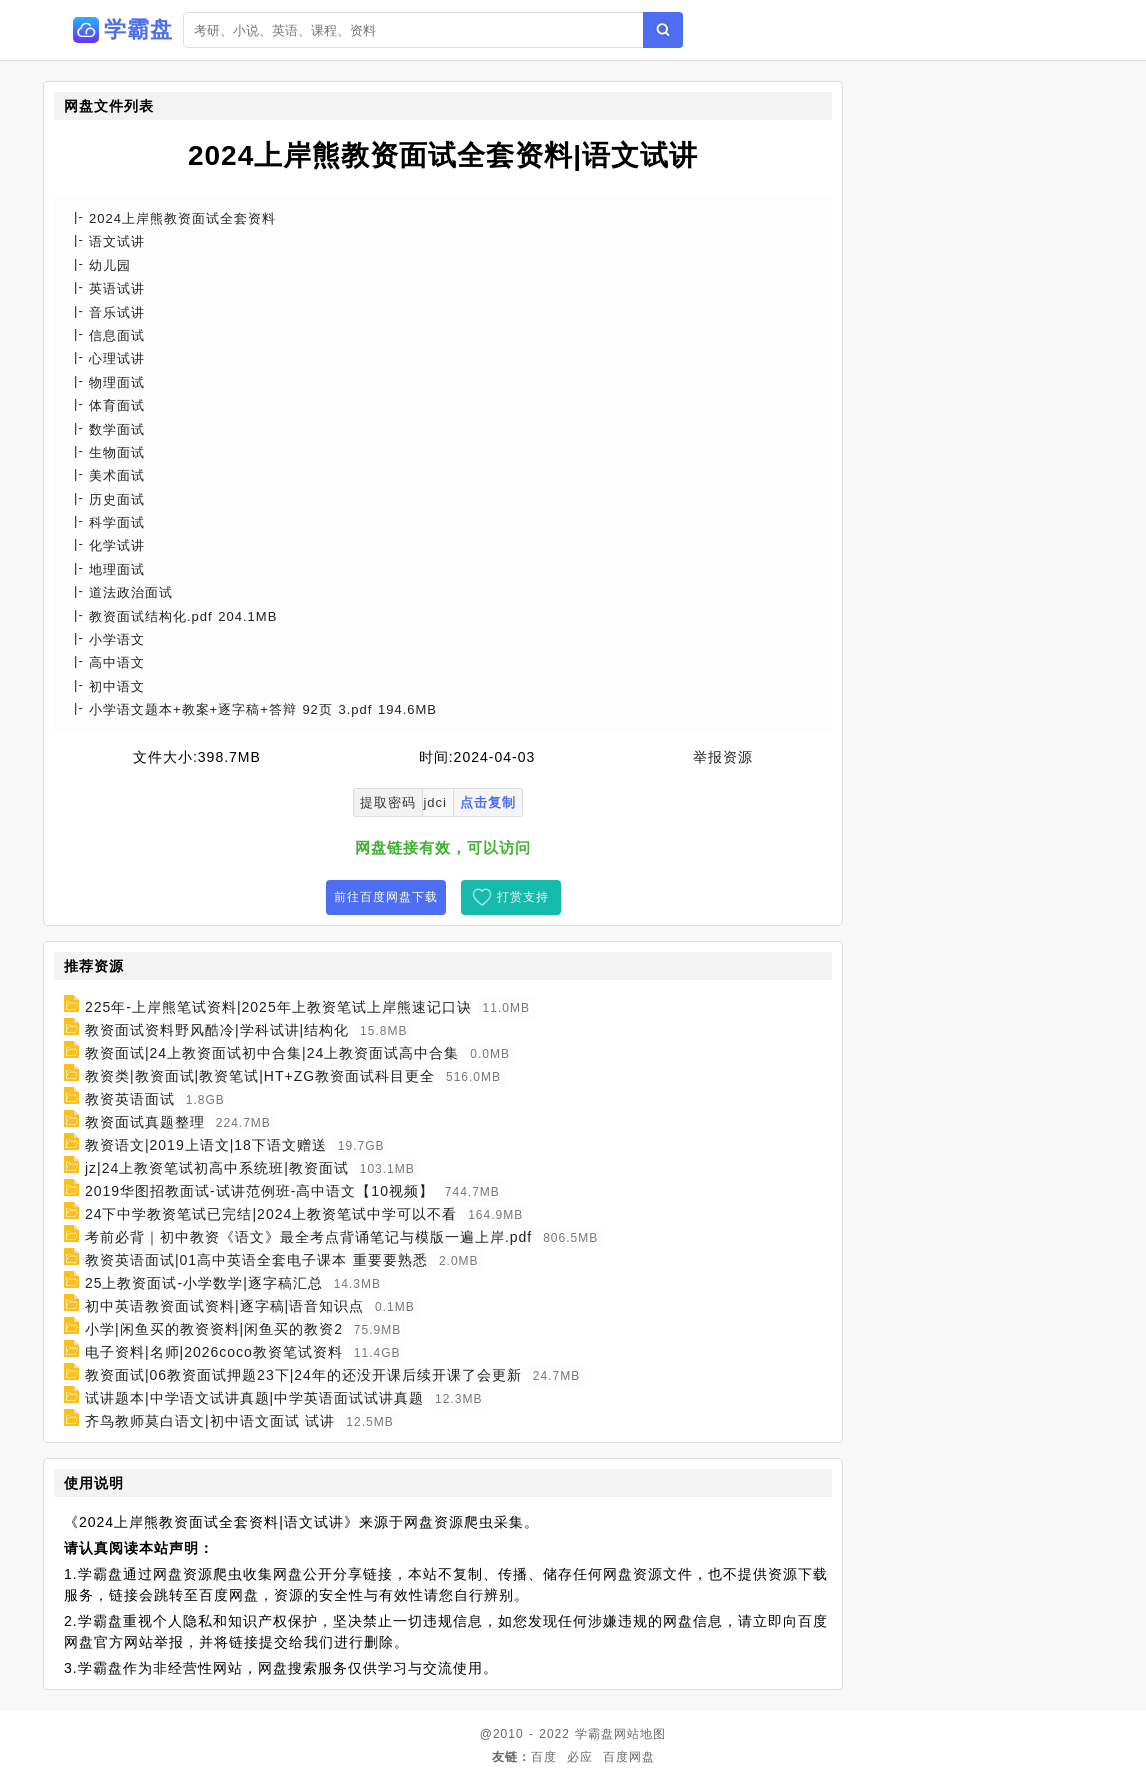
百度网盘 (629, 1757)
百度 (544, 1757)
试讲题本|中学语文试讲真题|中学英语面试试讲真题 (254, 1398)
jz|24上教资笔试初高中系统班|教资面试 (217, 1168)
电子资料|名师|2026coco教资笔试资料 (214, 1352)
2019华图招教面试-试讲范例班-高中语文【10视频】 (259, 1191)
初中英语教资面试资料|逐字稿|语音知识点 (224, 1306)
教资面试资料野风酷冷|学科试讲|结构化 (217, 1030)
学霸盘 (594, 1734)
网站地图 (640, 1734)
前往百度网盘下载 (386, 897)
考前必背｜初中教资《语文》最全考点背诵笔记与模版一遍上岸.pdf (308, 1237)
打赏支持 (523, 897)
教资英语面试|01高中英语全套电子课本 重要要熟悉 (256, 1260)
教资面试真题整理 (145, 1122)
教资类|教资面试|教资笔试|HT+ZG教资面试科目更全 (260, 1076)
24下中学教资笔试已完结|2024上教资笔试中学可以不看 (271, 1214)
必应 (580, 1757)
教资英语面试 (130, 1099)
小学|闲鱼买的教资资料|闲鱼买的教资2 (214, 1329)
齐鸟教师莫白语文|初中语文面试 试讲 (210, 1421)
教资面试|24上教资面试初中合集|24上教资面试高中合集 (272, 1053)
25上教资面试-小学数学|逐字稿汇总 (204, 1283)
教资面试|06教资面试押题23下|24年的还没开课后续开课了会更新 (303, 1375)
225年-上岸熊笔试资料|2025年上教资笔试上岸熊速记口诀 (278, 1007)
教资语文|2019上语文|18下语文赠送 (206, 1145)
